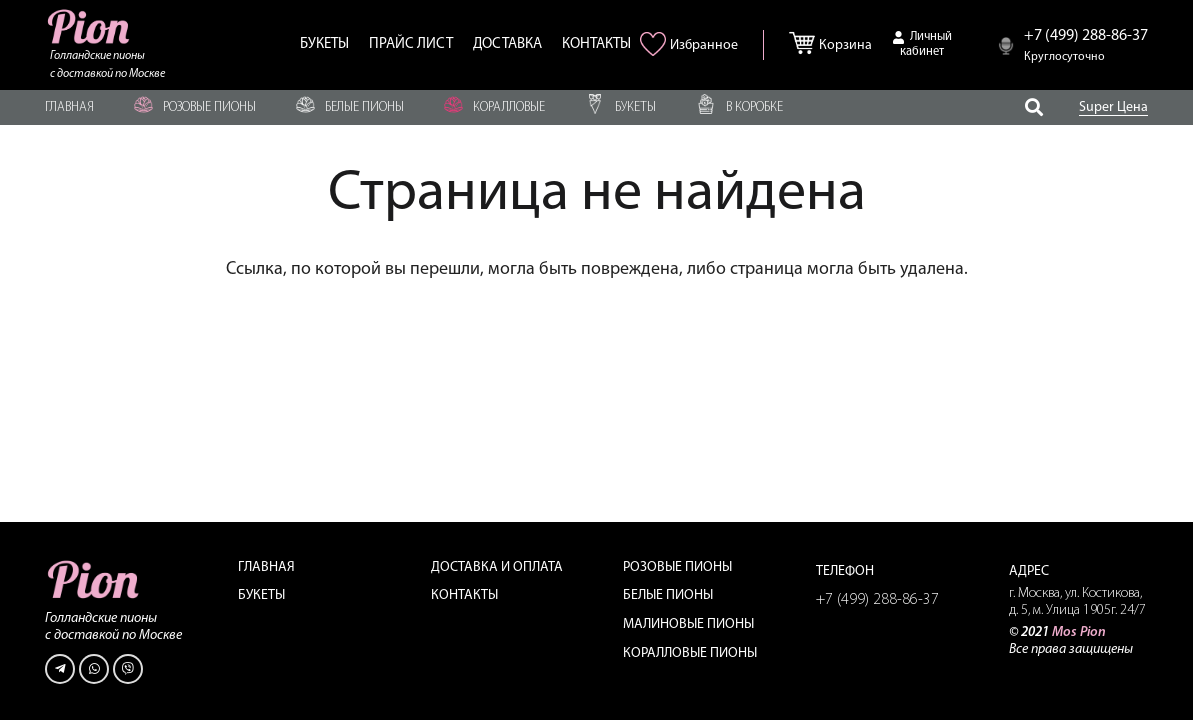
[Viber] (128, 669)
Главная (266, 567)
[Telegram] (60, 669)
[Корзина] (806, 39)
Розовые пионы (677, 567)
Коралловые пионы (690, 653)
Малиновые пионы (688, 624)
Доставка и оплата (497, 567)
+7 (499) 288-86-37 (877, 600)
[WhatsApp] (94, 669)
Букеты (261, 595)
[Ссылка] (90, 27)
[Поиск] (1034, 107)
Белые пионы (668, 595)
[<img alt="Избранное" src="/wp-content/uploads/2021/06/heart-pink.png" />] (656, 51)
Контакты (464, 595)
